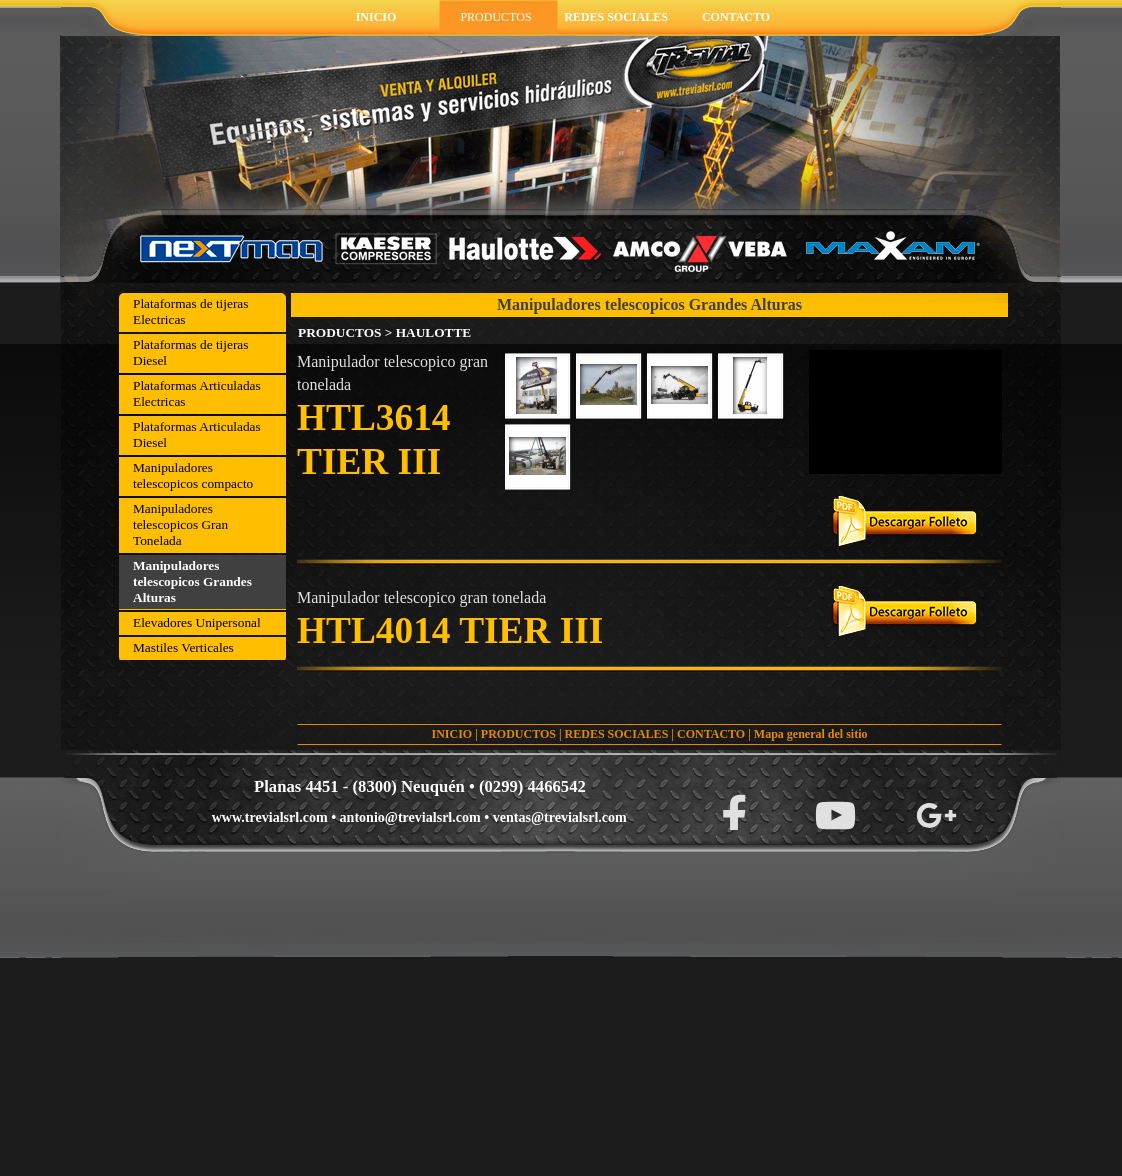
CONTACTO (711, 734)
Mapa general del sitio (811, 734)
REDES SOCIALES (617, 734)
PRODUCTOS (518, 734)
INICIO (451, 734)
